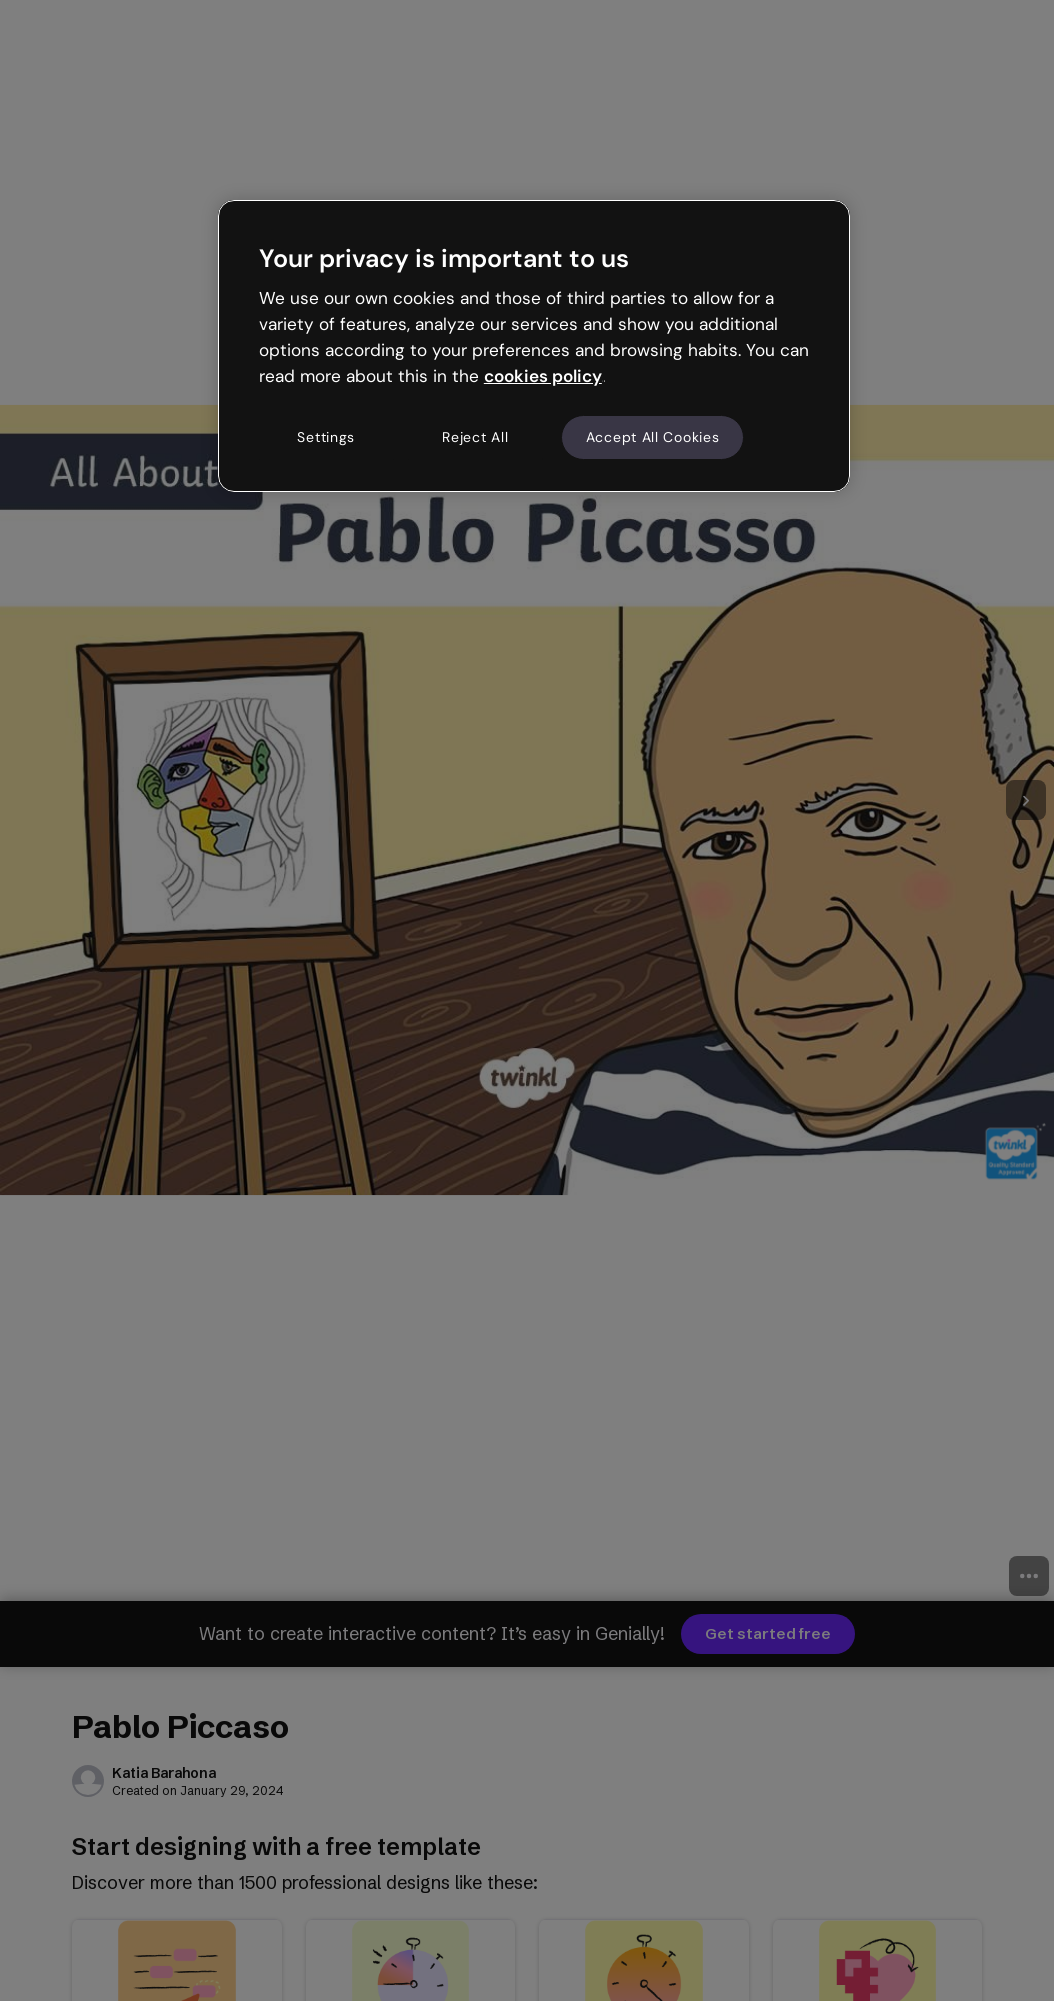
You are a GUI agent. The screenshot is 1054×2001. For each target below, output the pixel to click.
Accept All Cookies (653, 437)
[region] (534, 346)
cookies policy (543, 376)
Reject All (475, 437)
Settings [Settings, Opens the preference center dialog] (326, 437)
